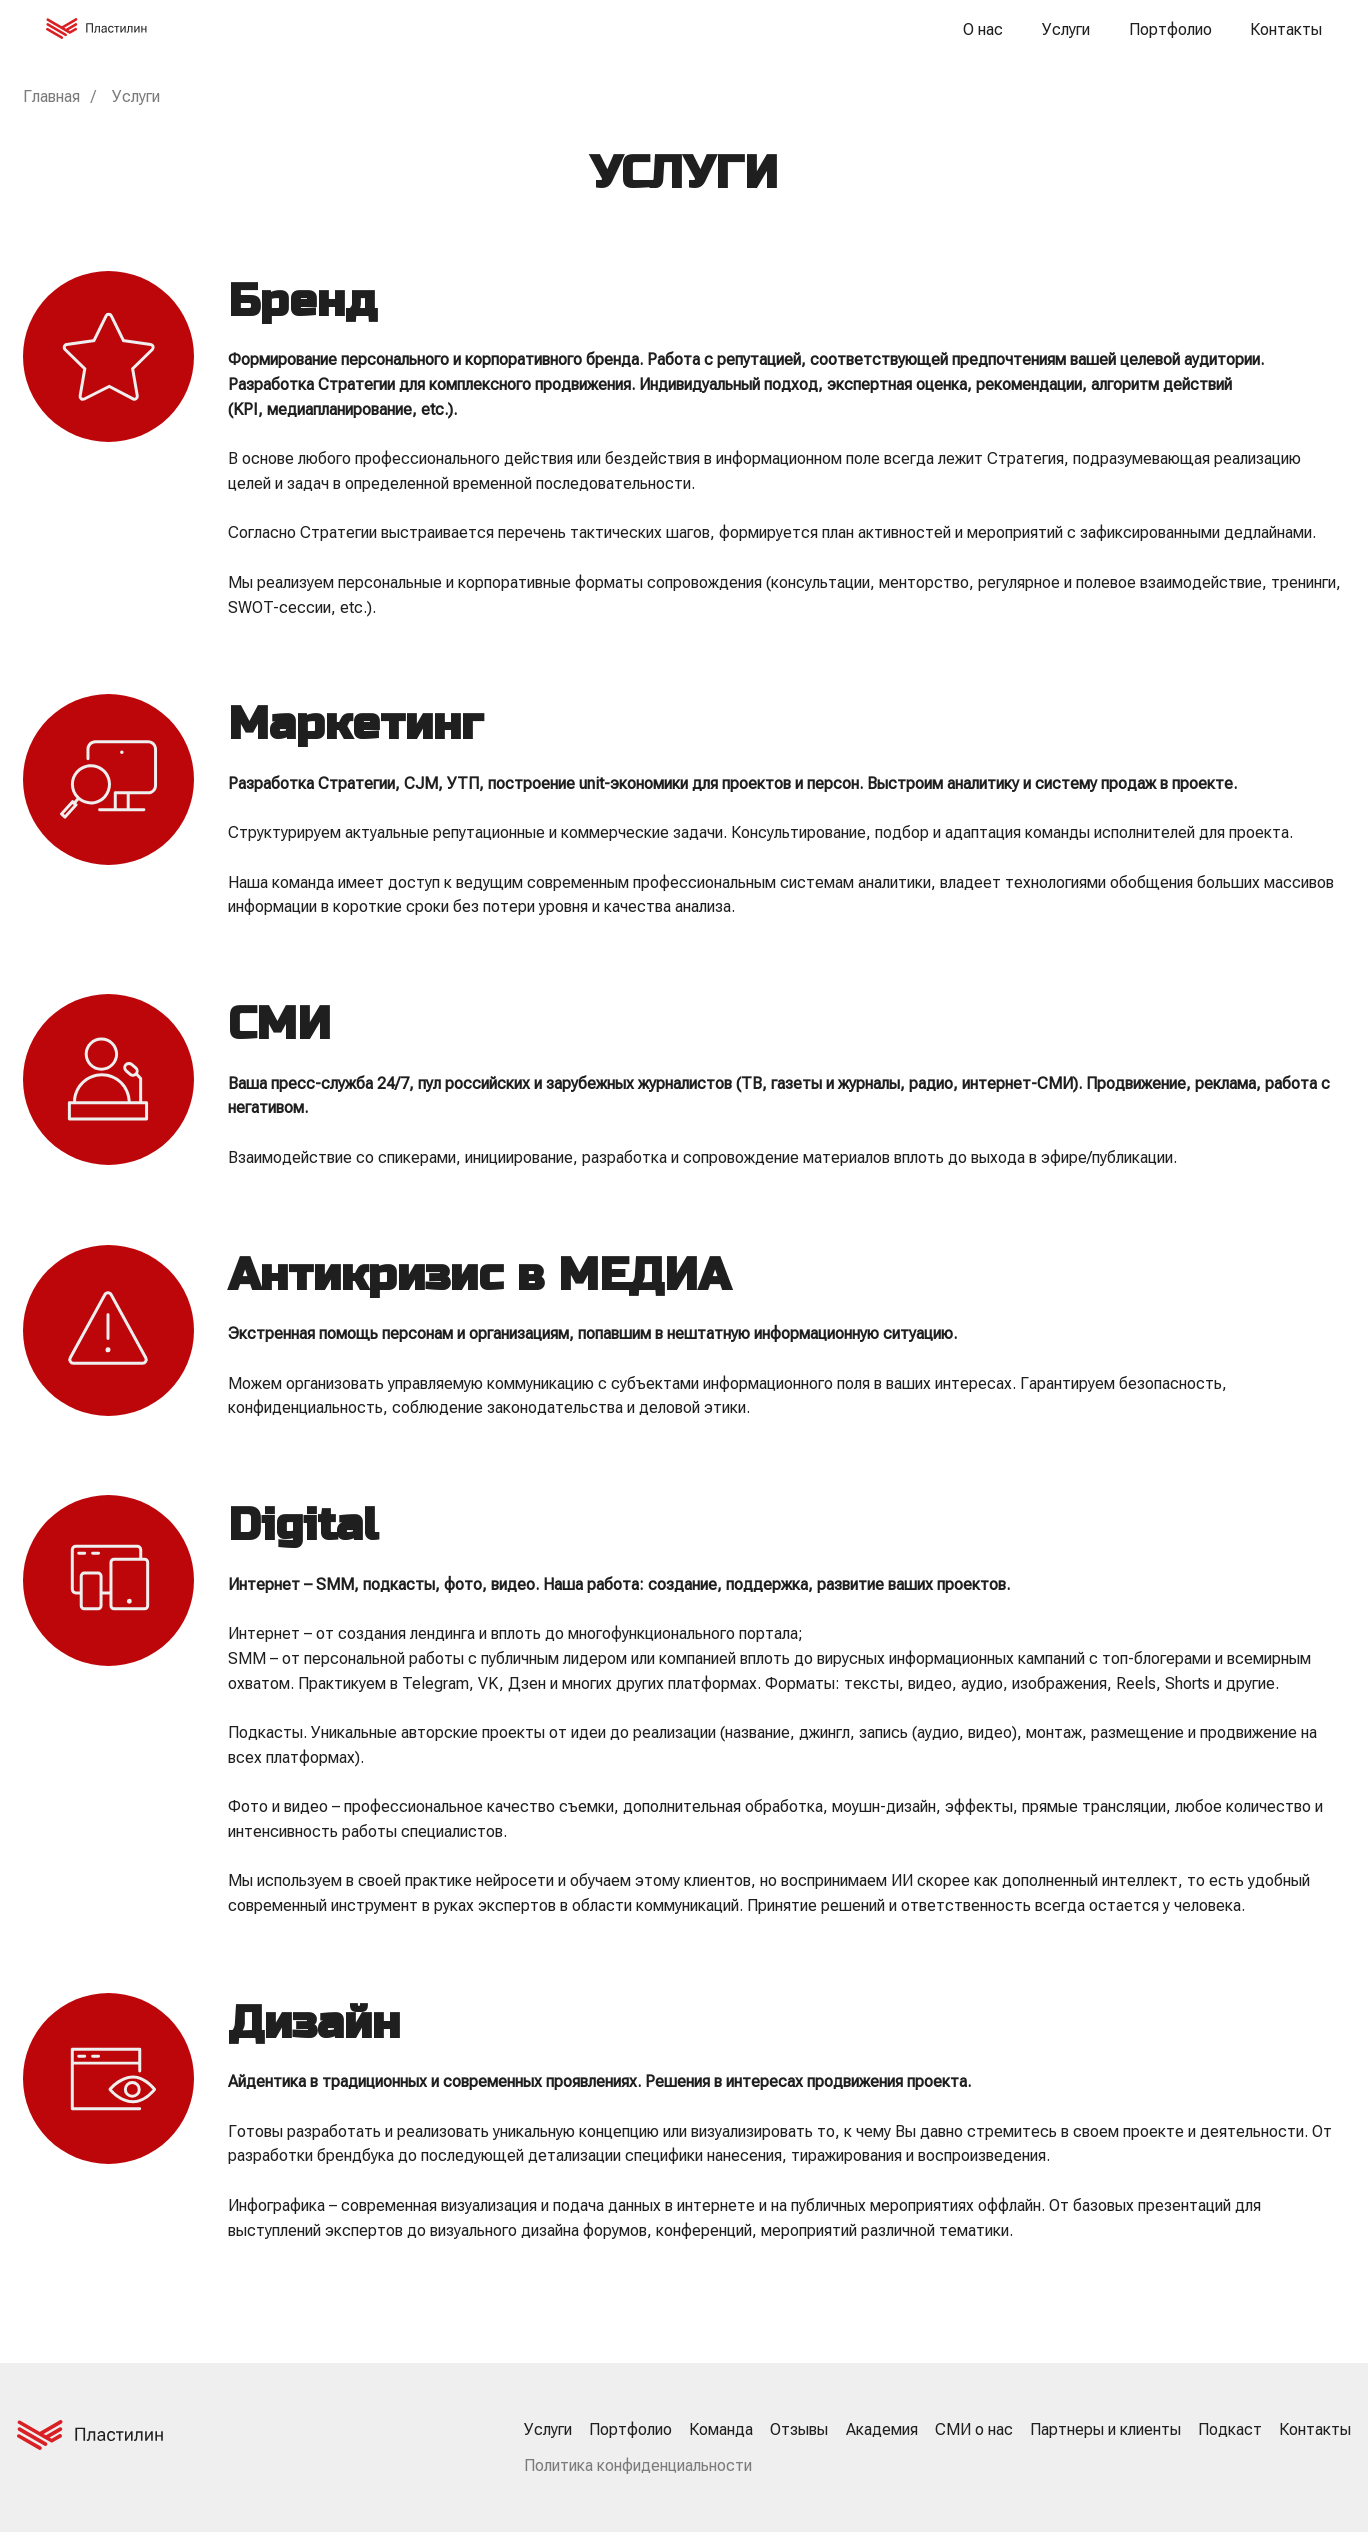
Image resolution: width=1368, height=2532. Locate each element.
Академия (882, 2429)
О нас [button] (983, 29)
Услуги (1066, 29)
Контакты (1286, 29)
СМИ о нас (974, 2429)
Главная (51, 96)
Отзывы (799, 2429)
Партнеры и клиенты (1105, 2429)
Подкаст (1230, 2429)
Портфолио (1170, 29)
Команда (721, 2429)
